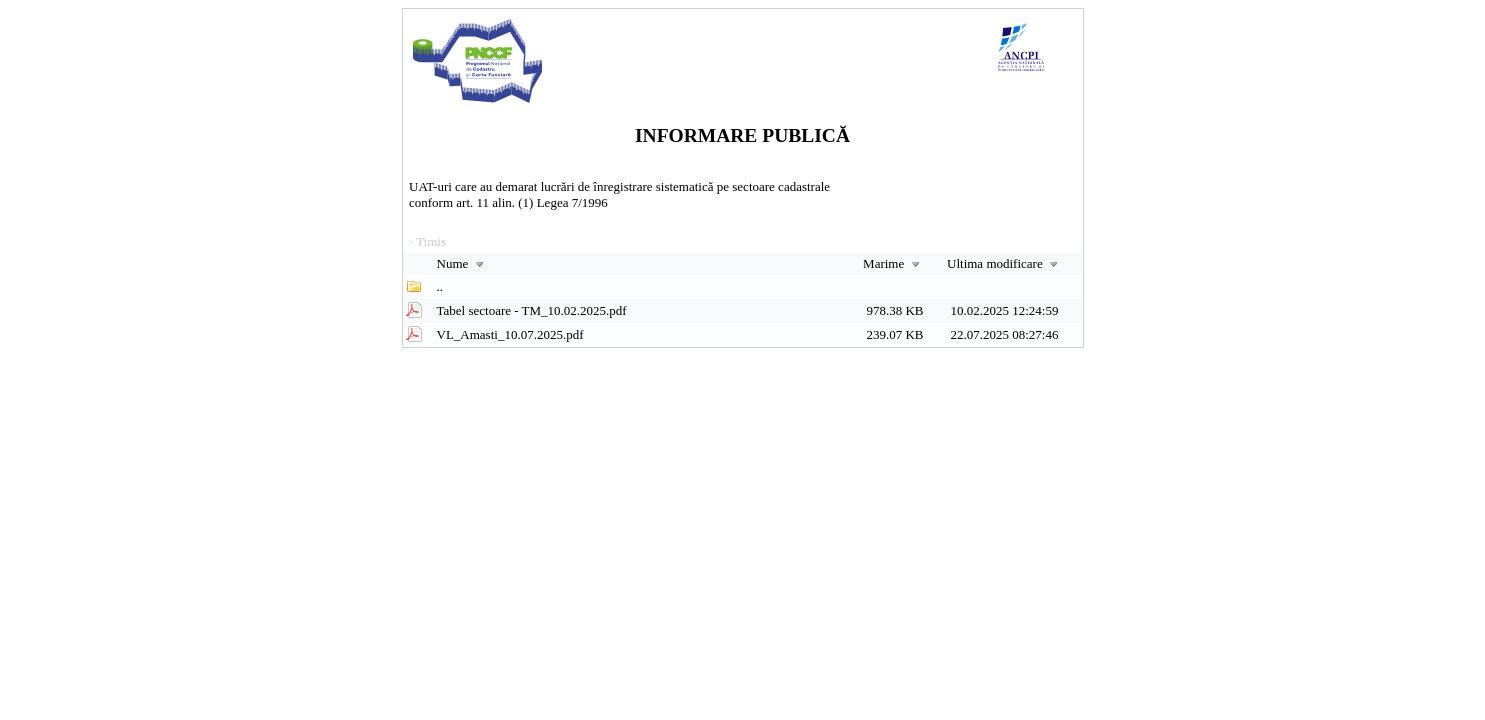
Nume (462, 263)
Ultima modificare (1004, 263)
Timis (431, 241)
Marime (893, 263)
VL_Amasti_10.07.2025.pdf (510, 334)
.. (440, 286)
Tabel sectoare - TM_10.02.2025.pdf (532, 310)
